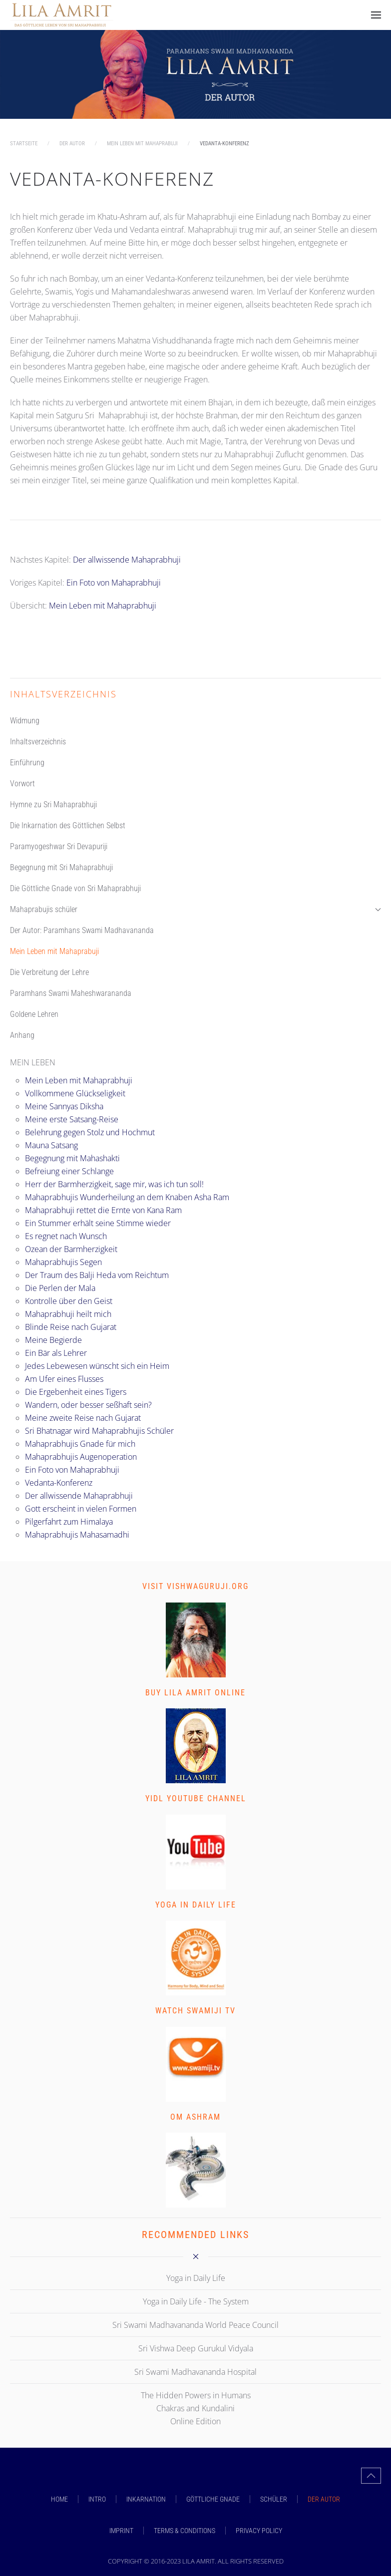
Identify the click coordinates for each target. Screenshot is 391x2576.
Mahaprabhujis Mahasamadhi (77, 1534)
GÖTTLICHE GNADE (213, 2499)
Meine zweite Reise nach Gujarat (83, 1417)
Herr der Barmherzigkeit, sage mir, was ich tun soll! (114, 1184)
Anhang (22, 1035)
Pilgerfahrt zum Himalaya (69, 1521)
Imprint (121, 2531)
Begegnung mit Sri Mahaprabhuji (61, 867)
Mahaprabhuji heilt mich (68, 1313)
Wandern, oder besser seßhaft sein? (88, 1404)
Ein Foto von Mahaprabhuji (113, 582)
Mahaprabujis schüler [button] (195, 909)
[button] (376, 15)
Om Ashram (195, 2117)
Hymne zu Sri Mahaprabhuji (53, 804)
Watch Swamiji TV (195, 2010)
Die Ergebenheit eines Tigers (75, 1391)
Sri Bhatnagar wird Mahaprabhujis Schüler (99, 1430)
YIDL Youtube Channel (195, 1798)
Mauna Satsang (51, 1145)
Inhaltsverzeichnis (38, 741)
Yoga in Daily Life (195, 1905)
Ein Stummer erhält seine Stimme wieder (98, 1223)
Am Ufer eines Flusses (64, 1378)
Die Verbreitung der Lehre (49, 972)
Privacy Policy (259, 2531)
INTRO (97, 2499)
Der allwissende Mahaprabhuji (127, 559)
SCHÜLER (273, 2499)
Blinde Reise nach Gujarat (70, 1326)
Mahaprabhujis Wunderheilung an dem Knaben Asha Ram (127, 1197)
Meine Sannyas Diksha (64, 1106)
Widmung (24, 720)
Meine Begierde (53, 1339)
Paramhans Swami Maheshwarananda (70, 993)
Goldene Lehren (34, 1014)
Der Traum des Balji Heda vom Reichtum (97, 1275)
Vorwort (22, 783)
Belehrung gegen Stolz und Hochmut (90, 1132)
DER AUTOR (324, 2499)
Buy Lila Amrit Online (195, 1692)
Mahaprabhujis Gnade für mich (80, 1443)
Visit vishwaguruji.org (195, 1586)
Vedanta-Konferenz (58, 1482)
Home (59, 2499)
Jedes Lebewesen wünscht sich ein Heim (97, 1365)
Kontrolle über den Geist (68, 1300)
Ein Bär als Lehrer (56, 1352)
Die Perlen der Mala (60, 1288)
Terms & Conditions (184, 2531)
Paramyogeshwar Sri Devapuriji (58, 846)
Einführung (27, 762)
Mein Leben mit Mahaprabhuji (102, 605)
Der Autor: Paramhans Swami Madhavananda (82, 930)
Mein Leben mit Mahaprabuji (54, 951)
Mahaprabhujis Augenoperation (81, 1456)
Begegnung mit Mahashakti (72, 1158)
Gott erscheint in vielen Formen (80, 1508)
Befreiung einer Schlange (69, 1171)
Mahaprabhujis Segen (63, 1262)
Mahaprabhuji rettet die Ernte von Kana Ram (103, 1210)
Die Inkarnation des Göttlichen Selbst (67, 825)
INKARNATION (146, 2499)
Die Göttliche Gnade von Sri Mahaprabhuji (75, 888)
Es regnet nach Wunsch (66, 1236)
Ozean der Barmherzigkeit (71, 1249)
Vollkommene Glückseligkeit (75, 1093)
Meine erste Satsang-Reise (71, 1119)
